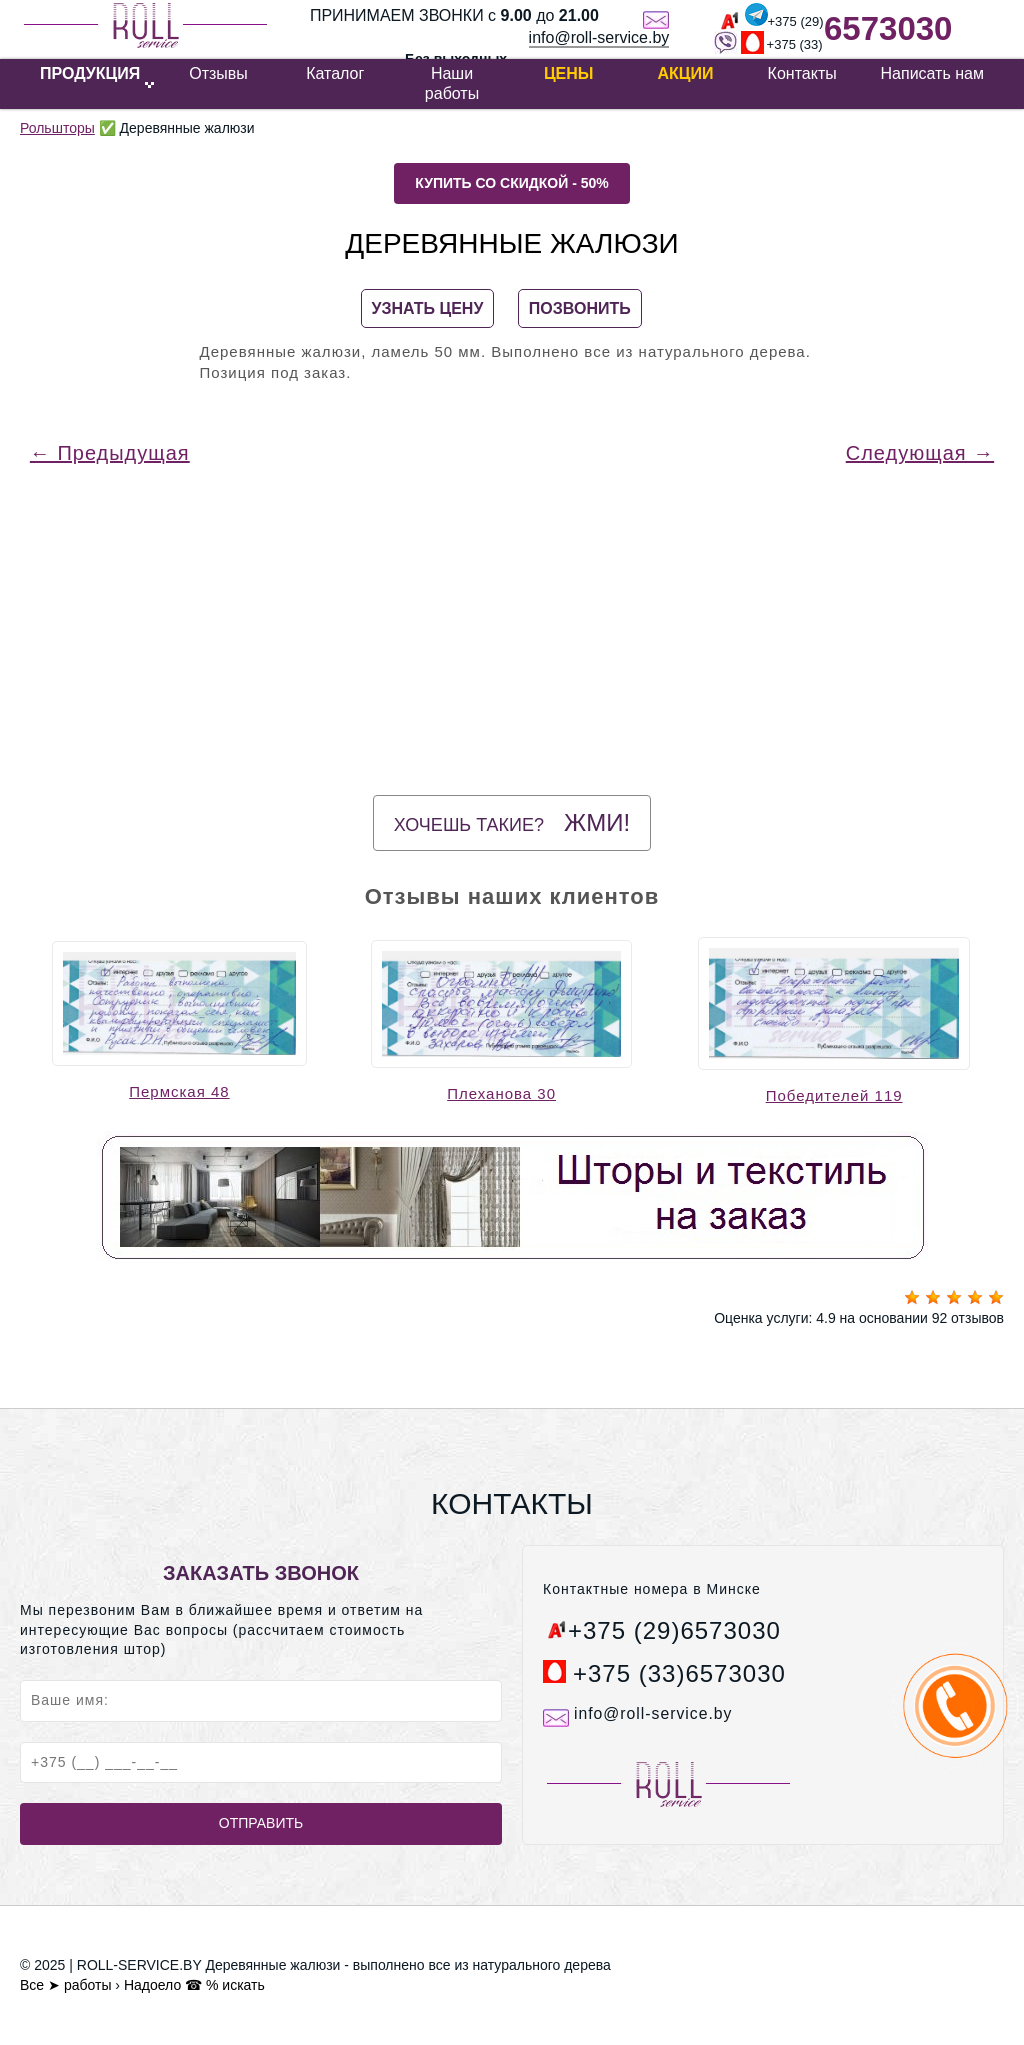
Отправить (261, 1823)
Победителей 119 (834, 1095)
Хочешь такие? (512, 822)
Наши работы (452, 83)
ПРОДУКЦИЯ (90, 73)
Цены (569, 73)
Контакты (802, 73)
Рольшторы (57, 128)
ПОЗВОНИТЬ (580, 308)
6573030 (888, 28)
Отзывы (218, 73)
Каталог (335, 73)
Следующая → (920, 453)
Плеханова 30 (501, 1093)
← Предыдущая (110, 453)
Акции (685, 73)
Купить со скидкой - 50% (511, 183)
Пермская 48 (179, 1091)
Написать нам (932, 73)
